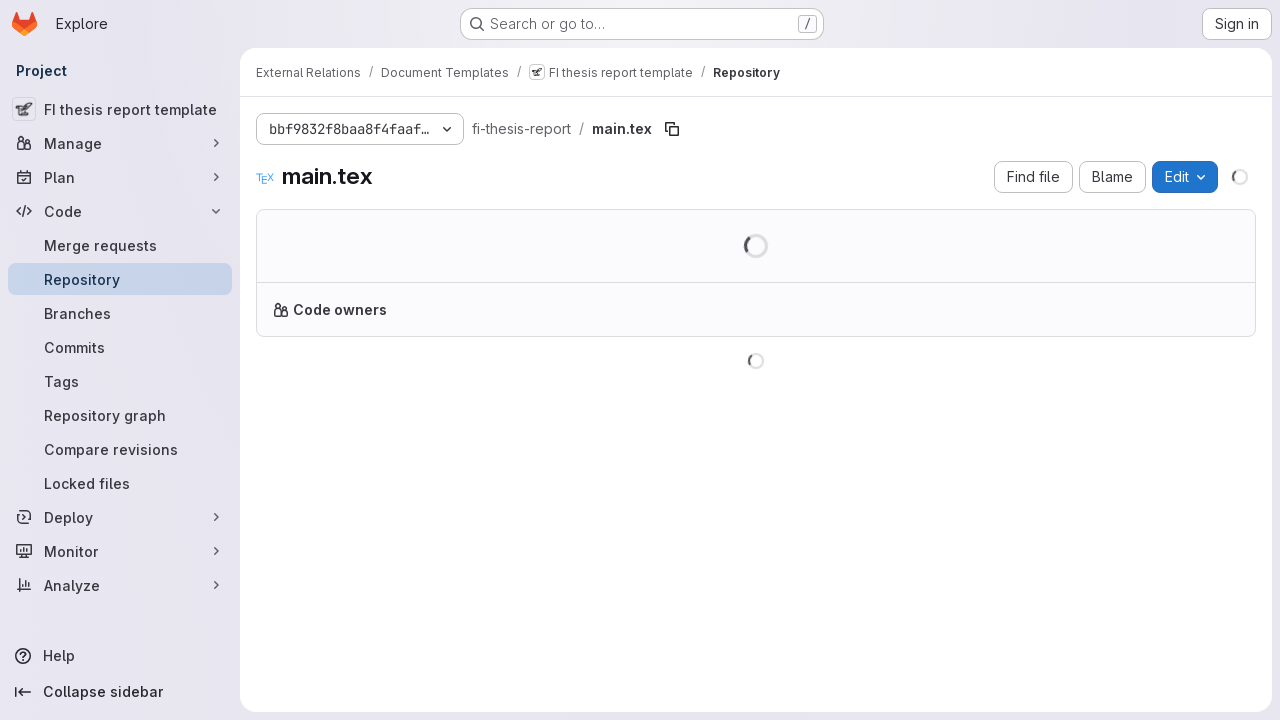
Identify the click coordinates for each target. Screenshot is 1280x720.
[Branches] (120, 313)
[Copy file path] (672, 129)
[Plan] (120, 177)
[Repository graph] (120, 415)
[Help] (120, 656)
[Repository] (120, 279)
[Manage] (120, 143)
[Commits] (120, 347)
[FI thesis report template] (120, 109)
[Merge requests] (120, 245)
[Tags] (120, 381)
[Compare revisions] (120, 449)
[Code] (120, 211)
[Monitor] (120, 551)
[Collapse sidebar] (120, 692)
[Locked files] (120, 483)
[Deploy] (120, 517)
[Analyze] (120, 585)
